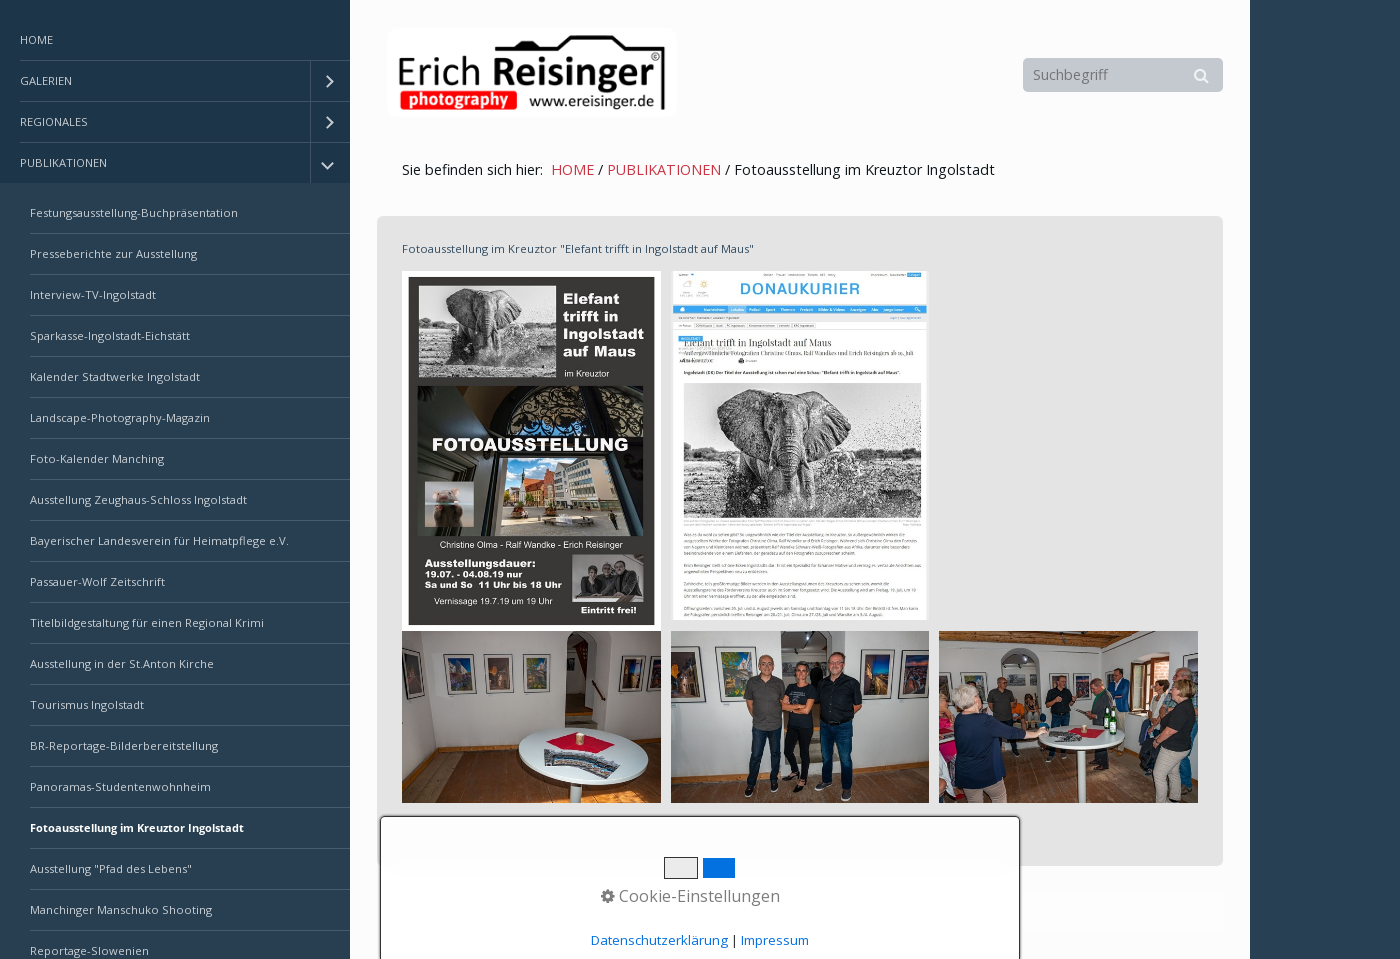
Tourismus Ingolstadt (87, 704)
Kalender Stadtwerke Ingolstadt (115, 376)
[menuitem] (175, 40)
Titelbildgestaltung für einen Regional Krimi (147, 622)
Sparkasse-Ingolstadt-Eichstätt (110, 335)
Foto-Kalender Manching (97, 458)
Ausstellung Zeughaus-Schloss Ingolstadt (138, 499)
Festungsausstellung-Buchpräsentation (134, 212)
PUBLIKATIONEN (63, 162)
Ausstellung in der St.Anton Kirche (122, 663)
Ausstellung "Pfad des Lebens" (111, 868)
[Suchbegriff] (1123, 75)
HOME (36, 39)
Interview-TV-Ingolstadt (93, 294)
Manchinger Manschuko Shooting (121, 909)
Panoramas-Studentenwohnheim (120, 786)
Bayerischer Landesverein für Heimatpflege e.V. (159, 540)
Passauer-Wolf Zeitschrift (97, 581)
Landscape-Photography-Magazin (120, 417)
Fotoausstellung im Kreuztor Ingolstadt (137, 827)
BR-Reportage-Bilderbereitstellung (124, 745)
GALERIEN (46, 80)
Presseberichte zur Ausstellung (113, 253)
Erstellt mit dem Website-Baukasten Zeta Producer (721, 912)
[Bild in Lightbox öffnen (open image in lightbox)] (531, 451)
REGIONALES (54, 121)
